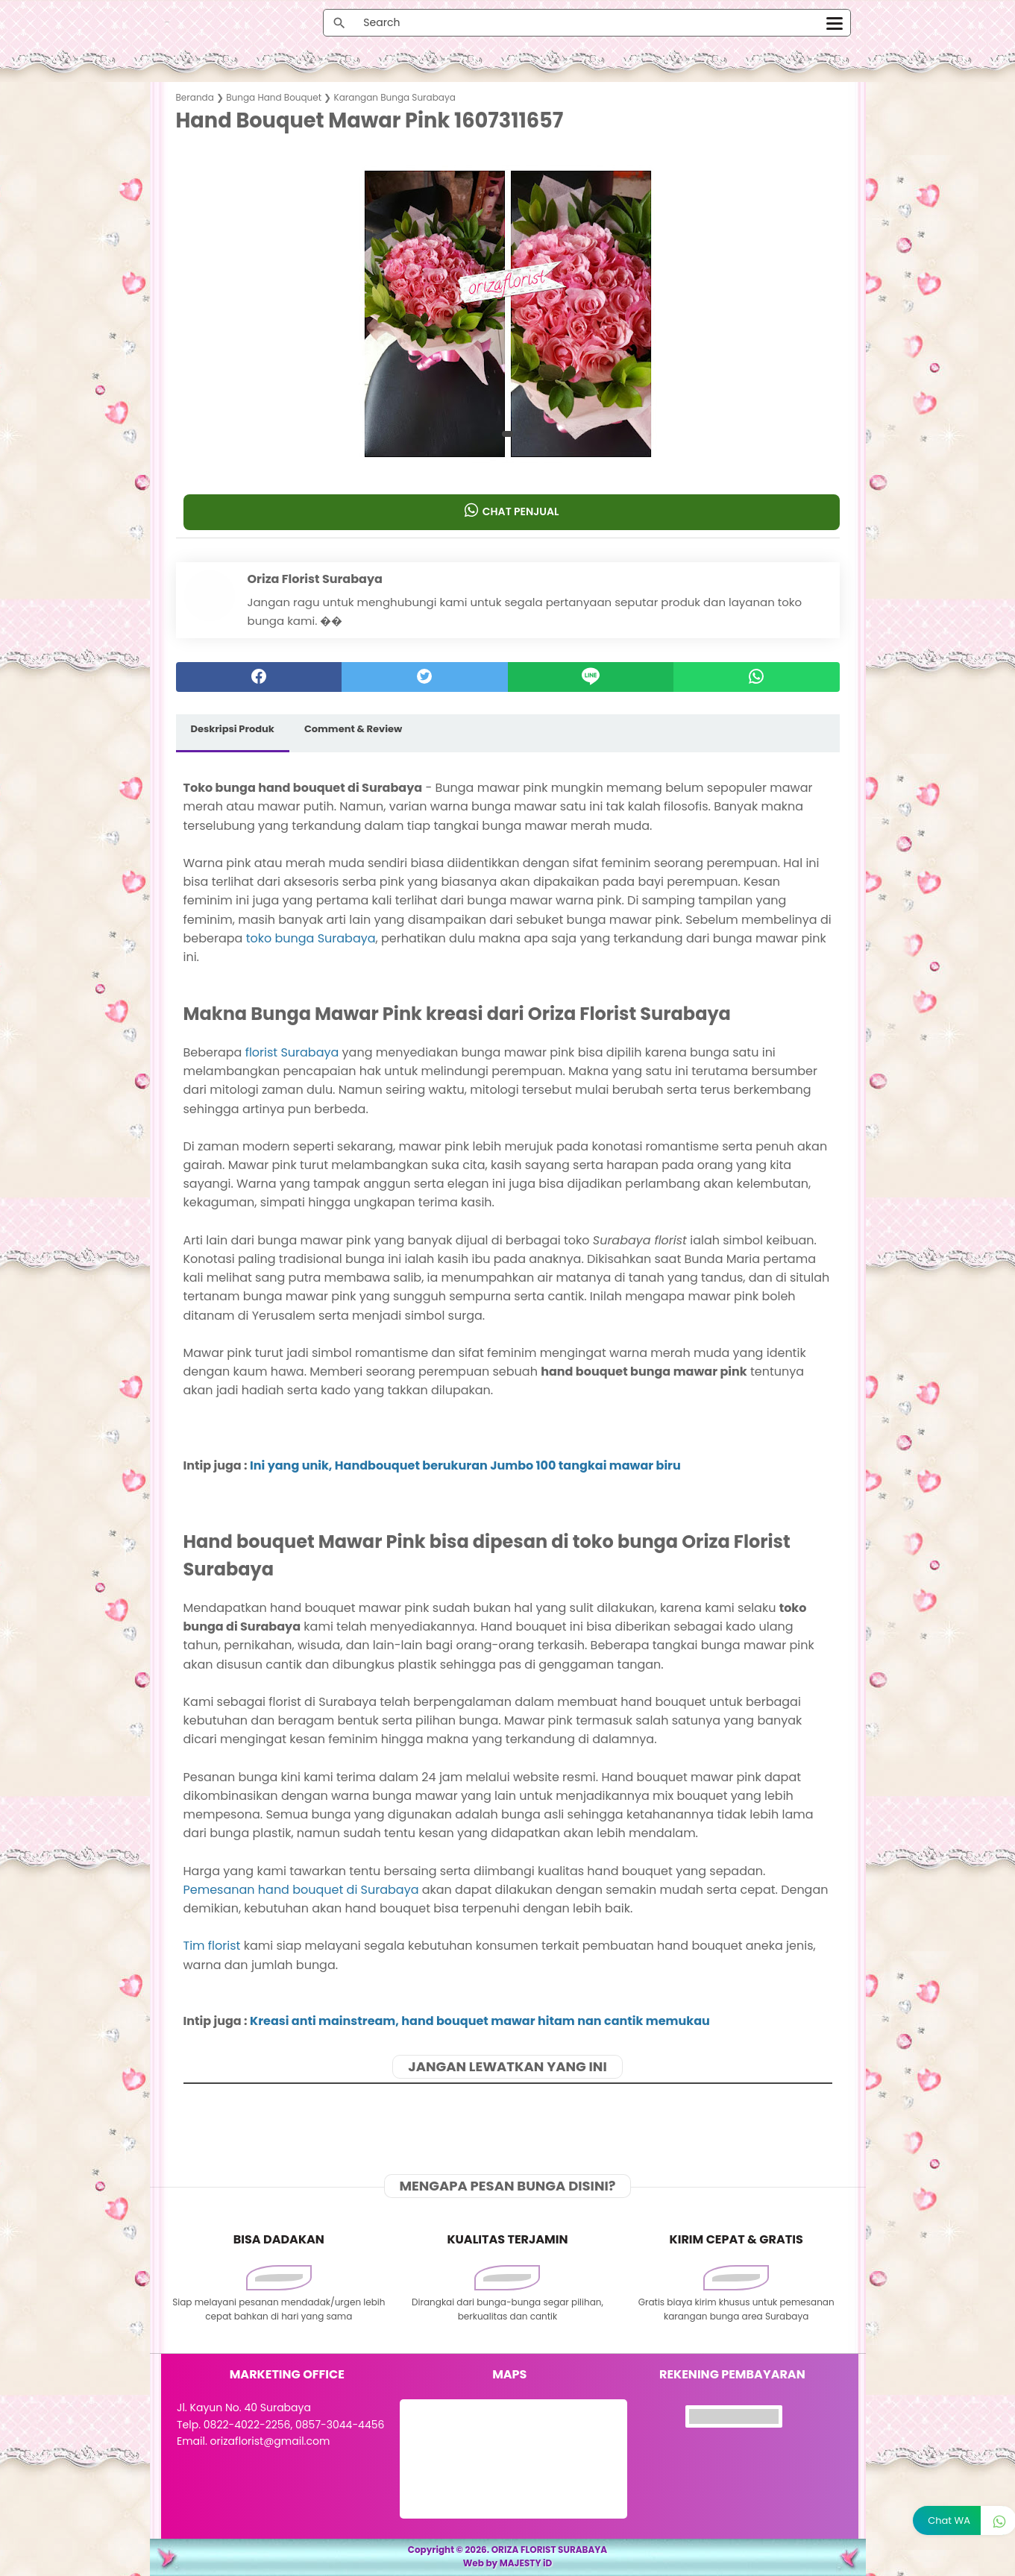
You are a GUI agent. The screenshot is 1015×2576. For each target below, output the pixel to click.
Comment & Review (353, 729)
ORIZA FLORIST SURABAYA (549, 2549)
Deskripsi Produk (232, 729)
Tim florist (212, 1945)
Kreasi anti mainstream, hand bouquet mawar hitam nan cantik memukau (480, 2020)
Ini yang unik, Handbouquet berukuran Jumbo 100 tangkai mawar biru (465, 1465)
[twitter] (425, 677)
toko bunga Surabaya (311, 938)
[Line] (591, 677)
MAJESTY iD (526, 2563)
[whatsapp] (756, 677)
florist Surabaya (292, 1052)
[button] (507, 434)
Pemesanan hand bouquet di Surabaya (301, 1889)
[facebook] (259, 677)
